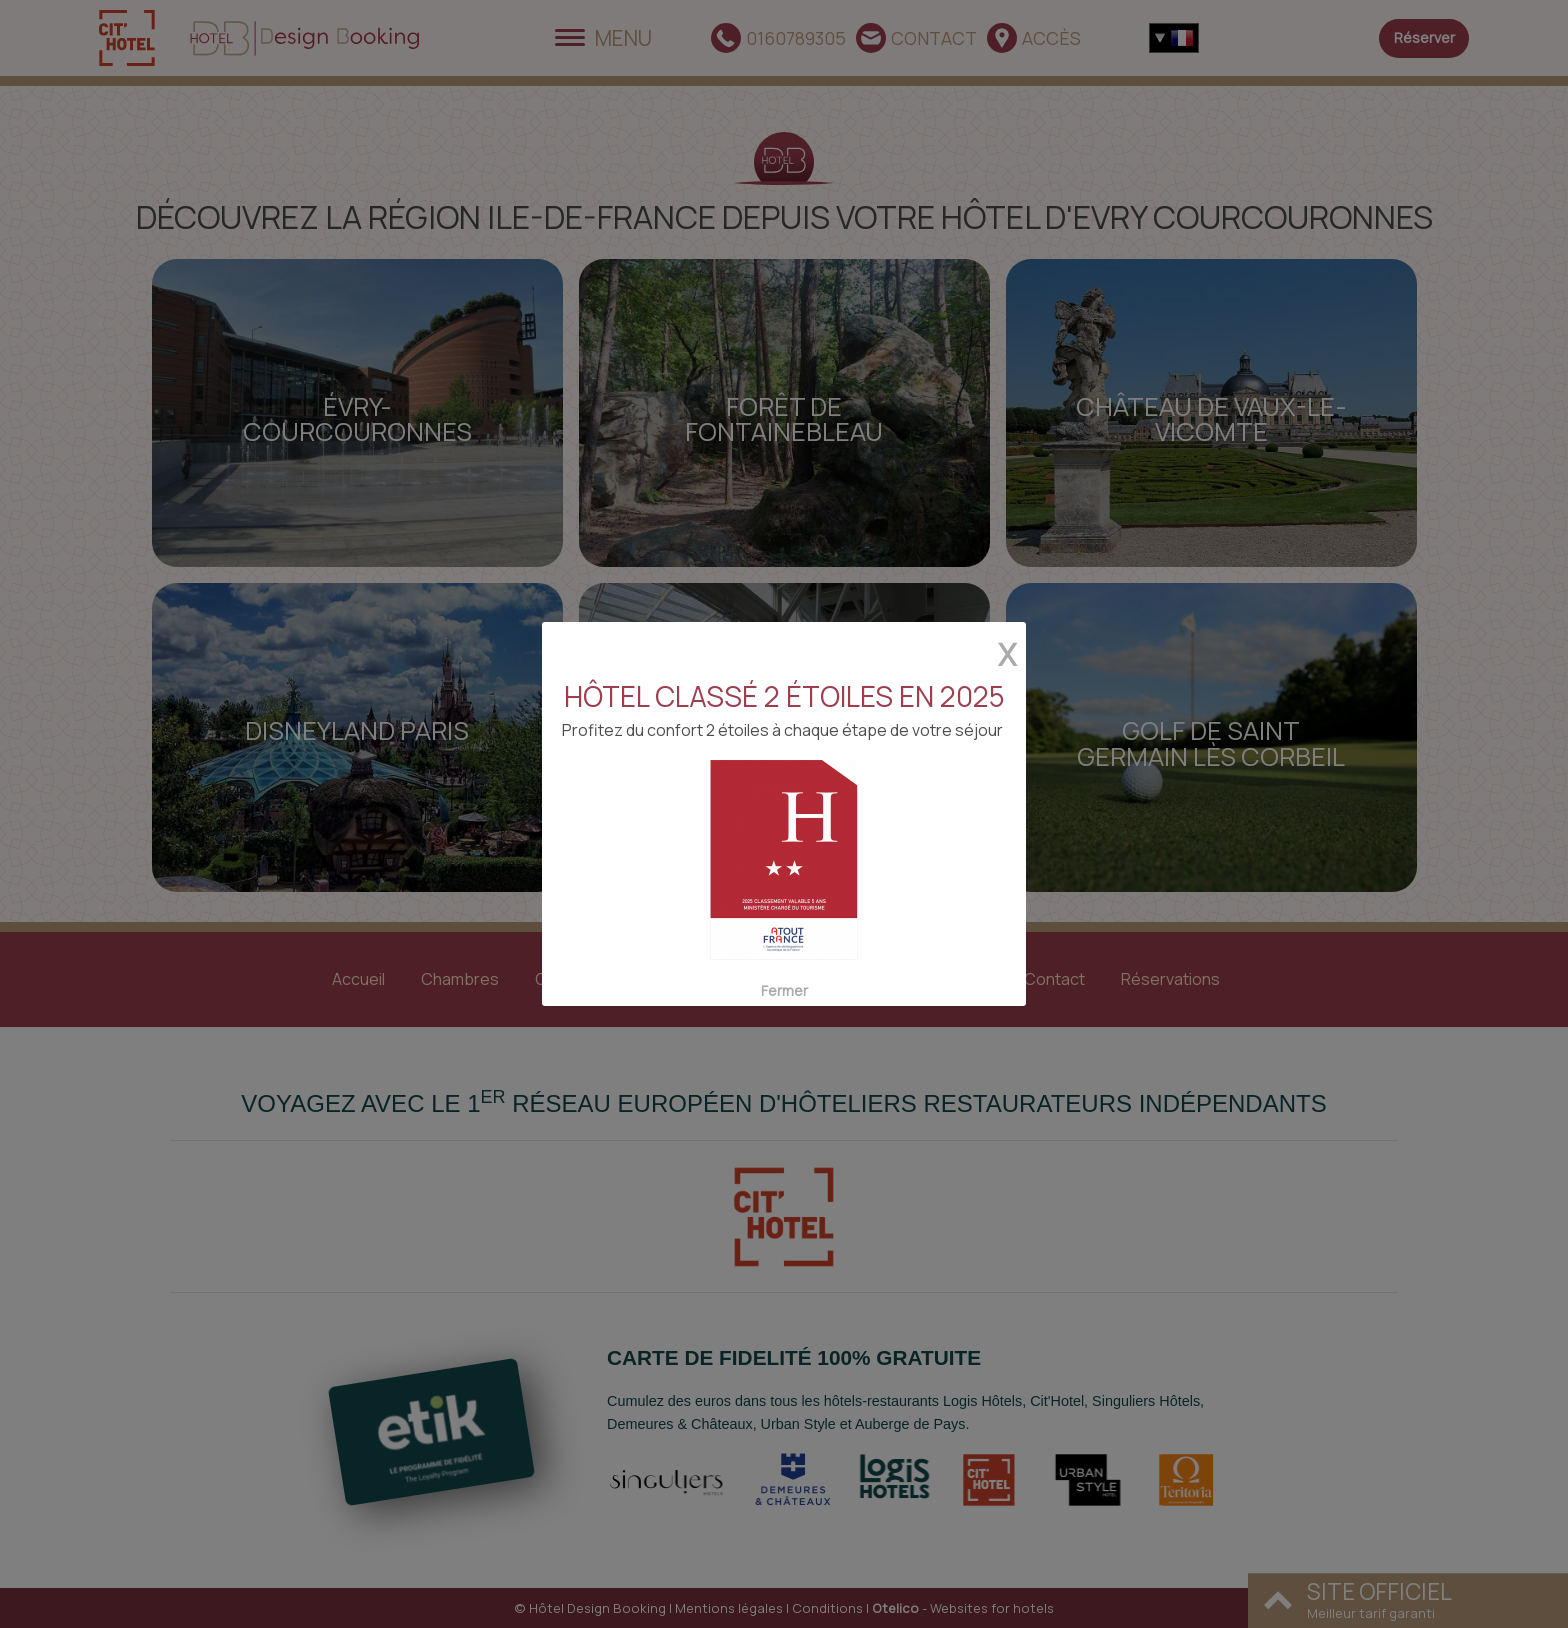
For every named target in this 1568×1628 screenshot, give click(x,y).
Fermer (783, 975)
